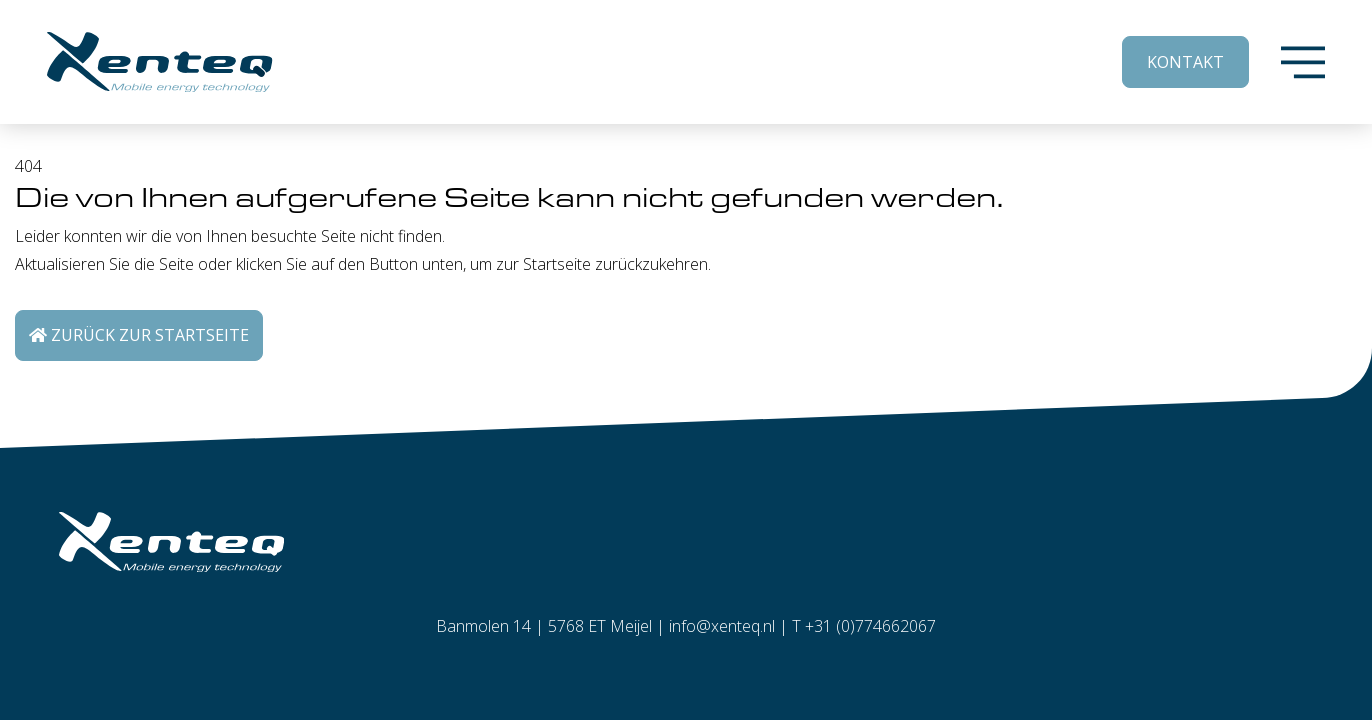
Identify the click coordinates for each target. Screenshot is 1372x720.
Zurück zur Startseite (139, 335)
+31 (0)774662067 (870, 626)
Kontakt (1185, 62)
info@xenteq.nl (722, 626)
